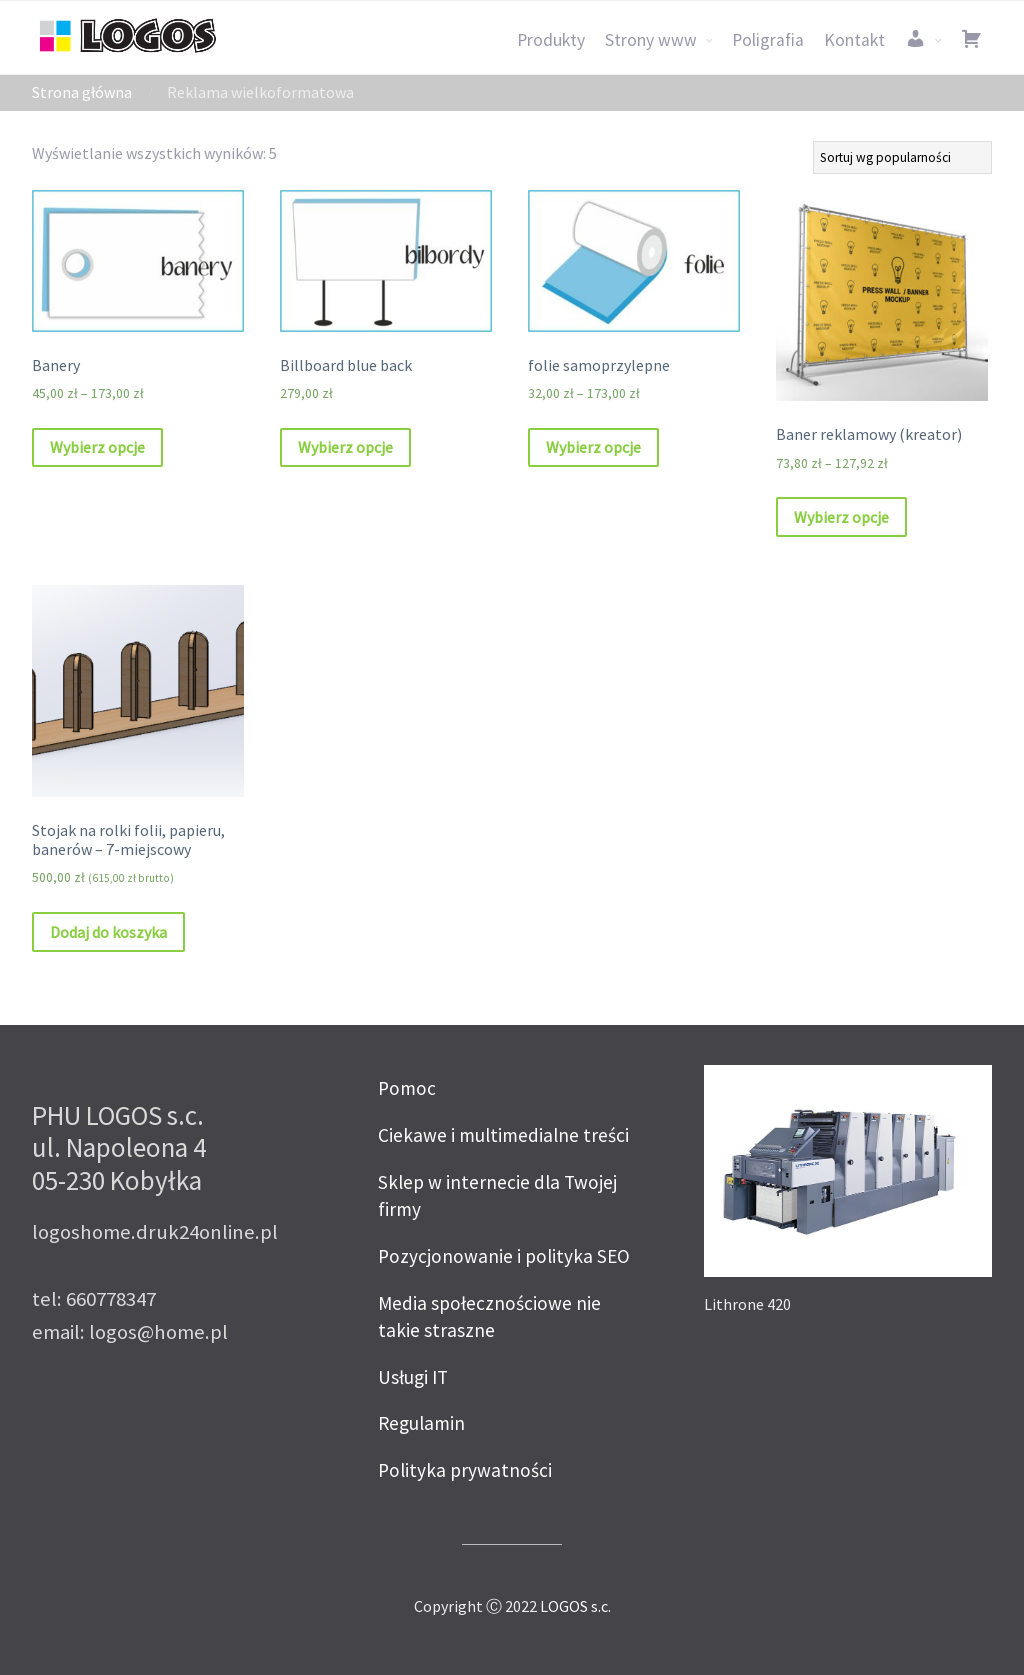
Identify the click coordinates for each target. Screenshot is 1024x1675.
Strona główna (82, 92)
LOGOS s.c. (575, 1606)
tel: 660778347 (94, 1299)
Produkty (551, 40)
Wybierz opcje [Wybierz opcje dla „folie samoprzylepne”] (593, 447)
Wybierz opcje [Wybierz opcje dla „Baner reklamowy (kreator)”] (841, 517)
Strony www (651, 40)
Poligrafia (768, 40)
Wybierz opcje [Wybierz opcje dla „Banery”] (97, 447)
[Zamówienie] (902, 157)
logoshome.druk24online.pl (155, 1232)
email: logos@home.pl (130, 1332)
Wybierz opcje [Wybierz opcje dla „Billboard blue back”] (345, 447)
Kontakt (854, 40)
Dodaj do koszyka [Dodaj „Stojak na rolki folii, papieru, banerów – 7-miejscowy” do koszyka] (108, 932)
